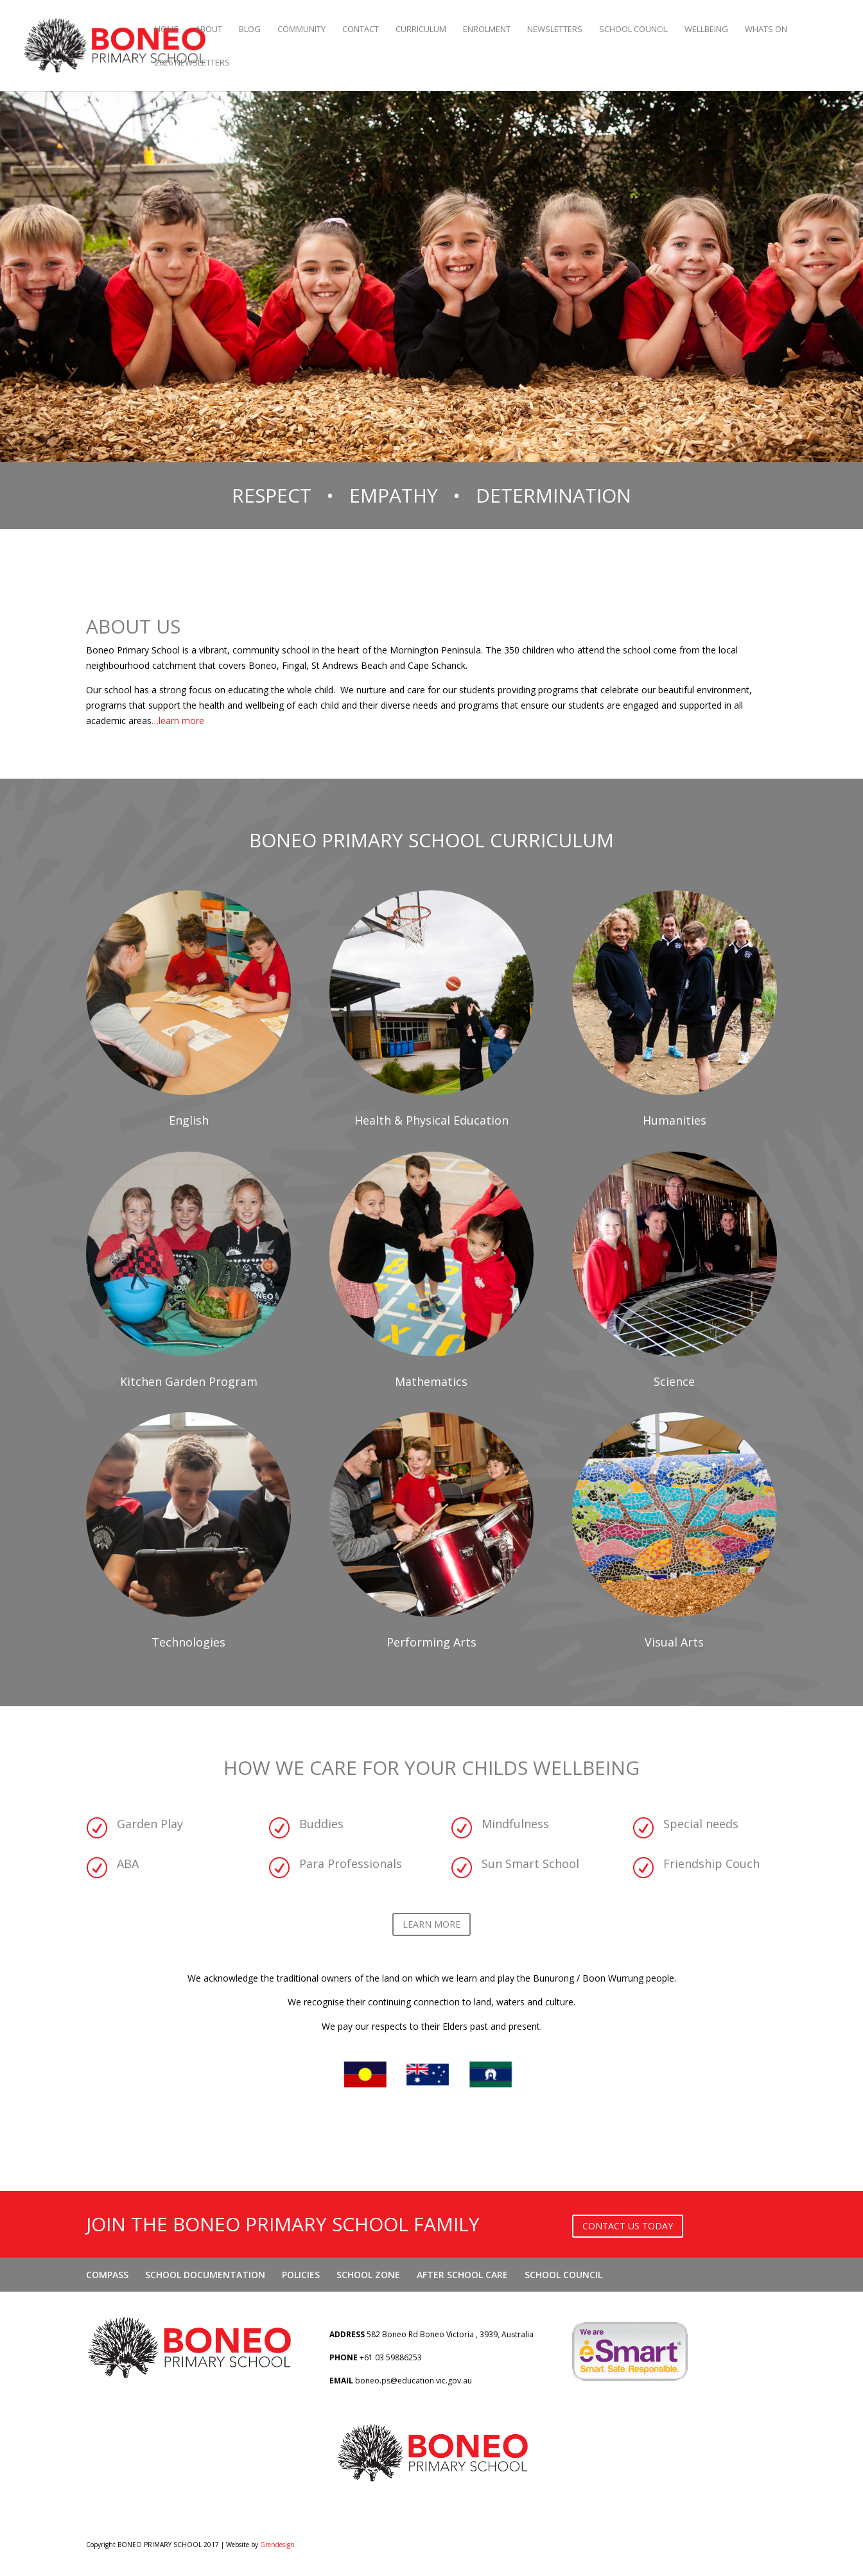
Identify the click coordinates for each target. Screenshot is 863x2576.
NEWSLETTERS (554, 29)
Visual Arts (674, 1642)
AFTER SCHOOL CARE (462, 2275)
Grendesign (277, 2544)
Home (167, 29)
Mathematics (431, 1381)
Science (674, 1381)
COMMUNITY (301, 29)
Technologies (188, 1642)
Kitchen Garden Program (188, 1381)
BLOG (250, 29)
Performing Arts (431, 1642)
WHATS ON (766, 29)
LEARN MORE (431, 1924)
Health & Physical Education (431, 1120)
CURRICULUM (421, 29)
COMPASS (107, 2275)
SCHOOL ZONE (368, 2275)
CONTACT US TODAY (627, 2226)
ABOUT (208, 29)
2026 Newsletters (192, 63)
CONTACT (360, 29)
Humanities (674, 1120)
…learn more (178, 720)
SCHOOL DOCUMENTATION (205, 2275)
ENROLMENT (486, 29)
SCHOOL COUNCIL (633, 29)
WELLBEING (706, 29)
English (189, 1120)
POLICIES (301, 2275)
